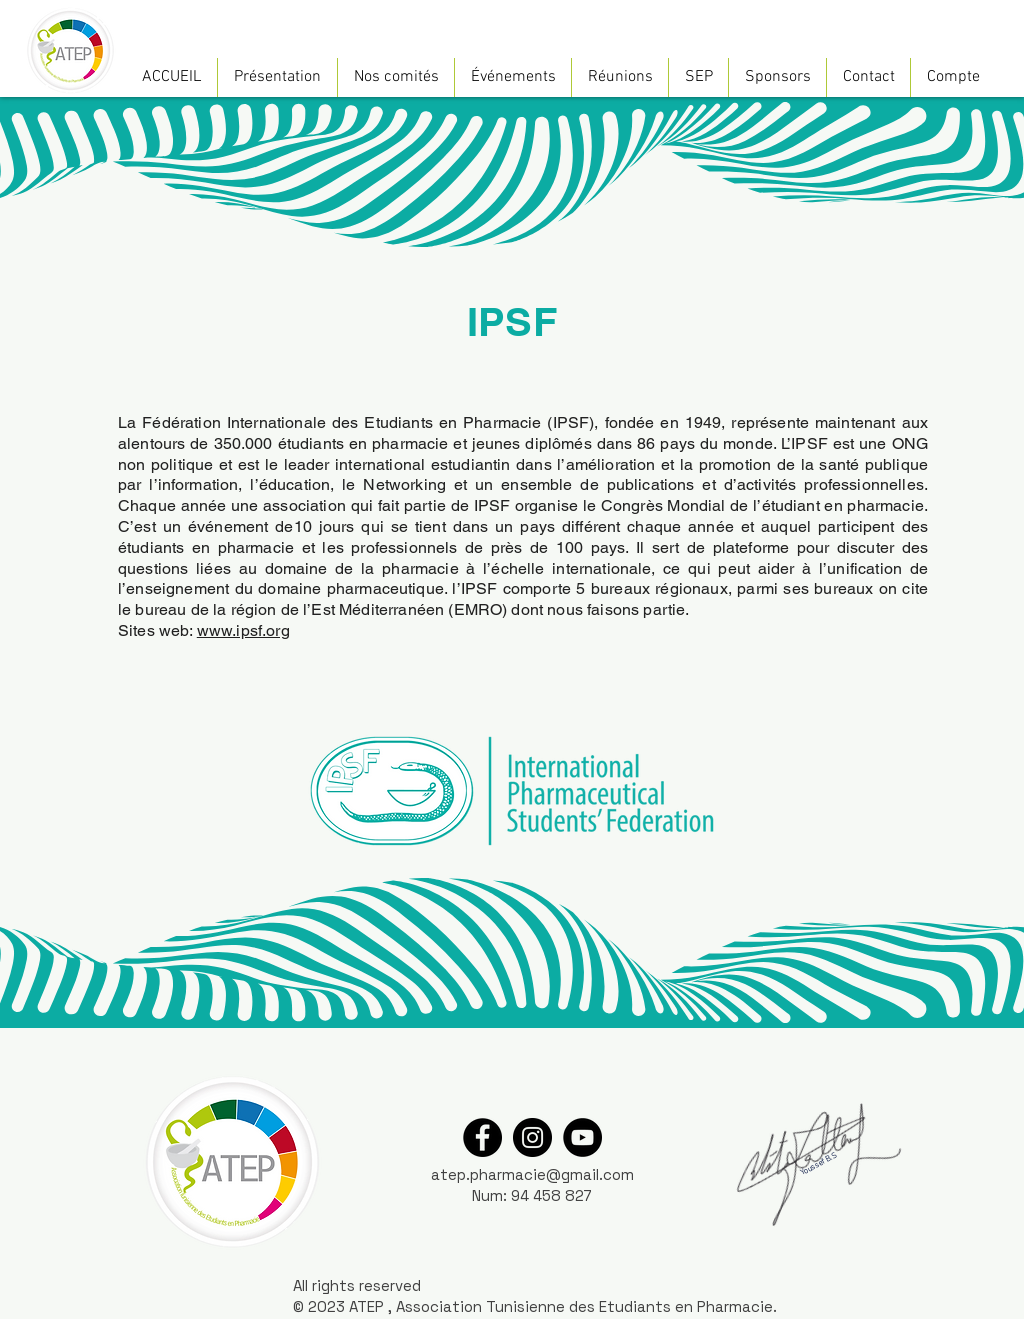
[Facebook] (482, 1137)
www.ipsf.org (243, 630)
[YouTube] (582, 1137)
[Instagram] (532, 1137)
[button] (277, 77)
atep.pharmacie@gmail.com (532, 1174)
